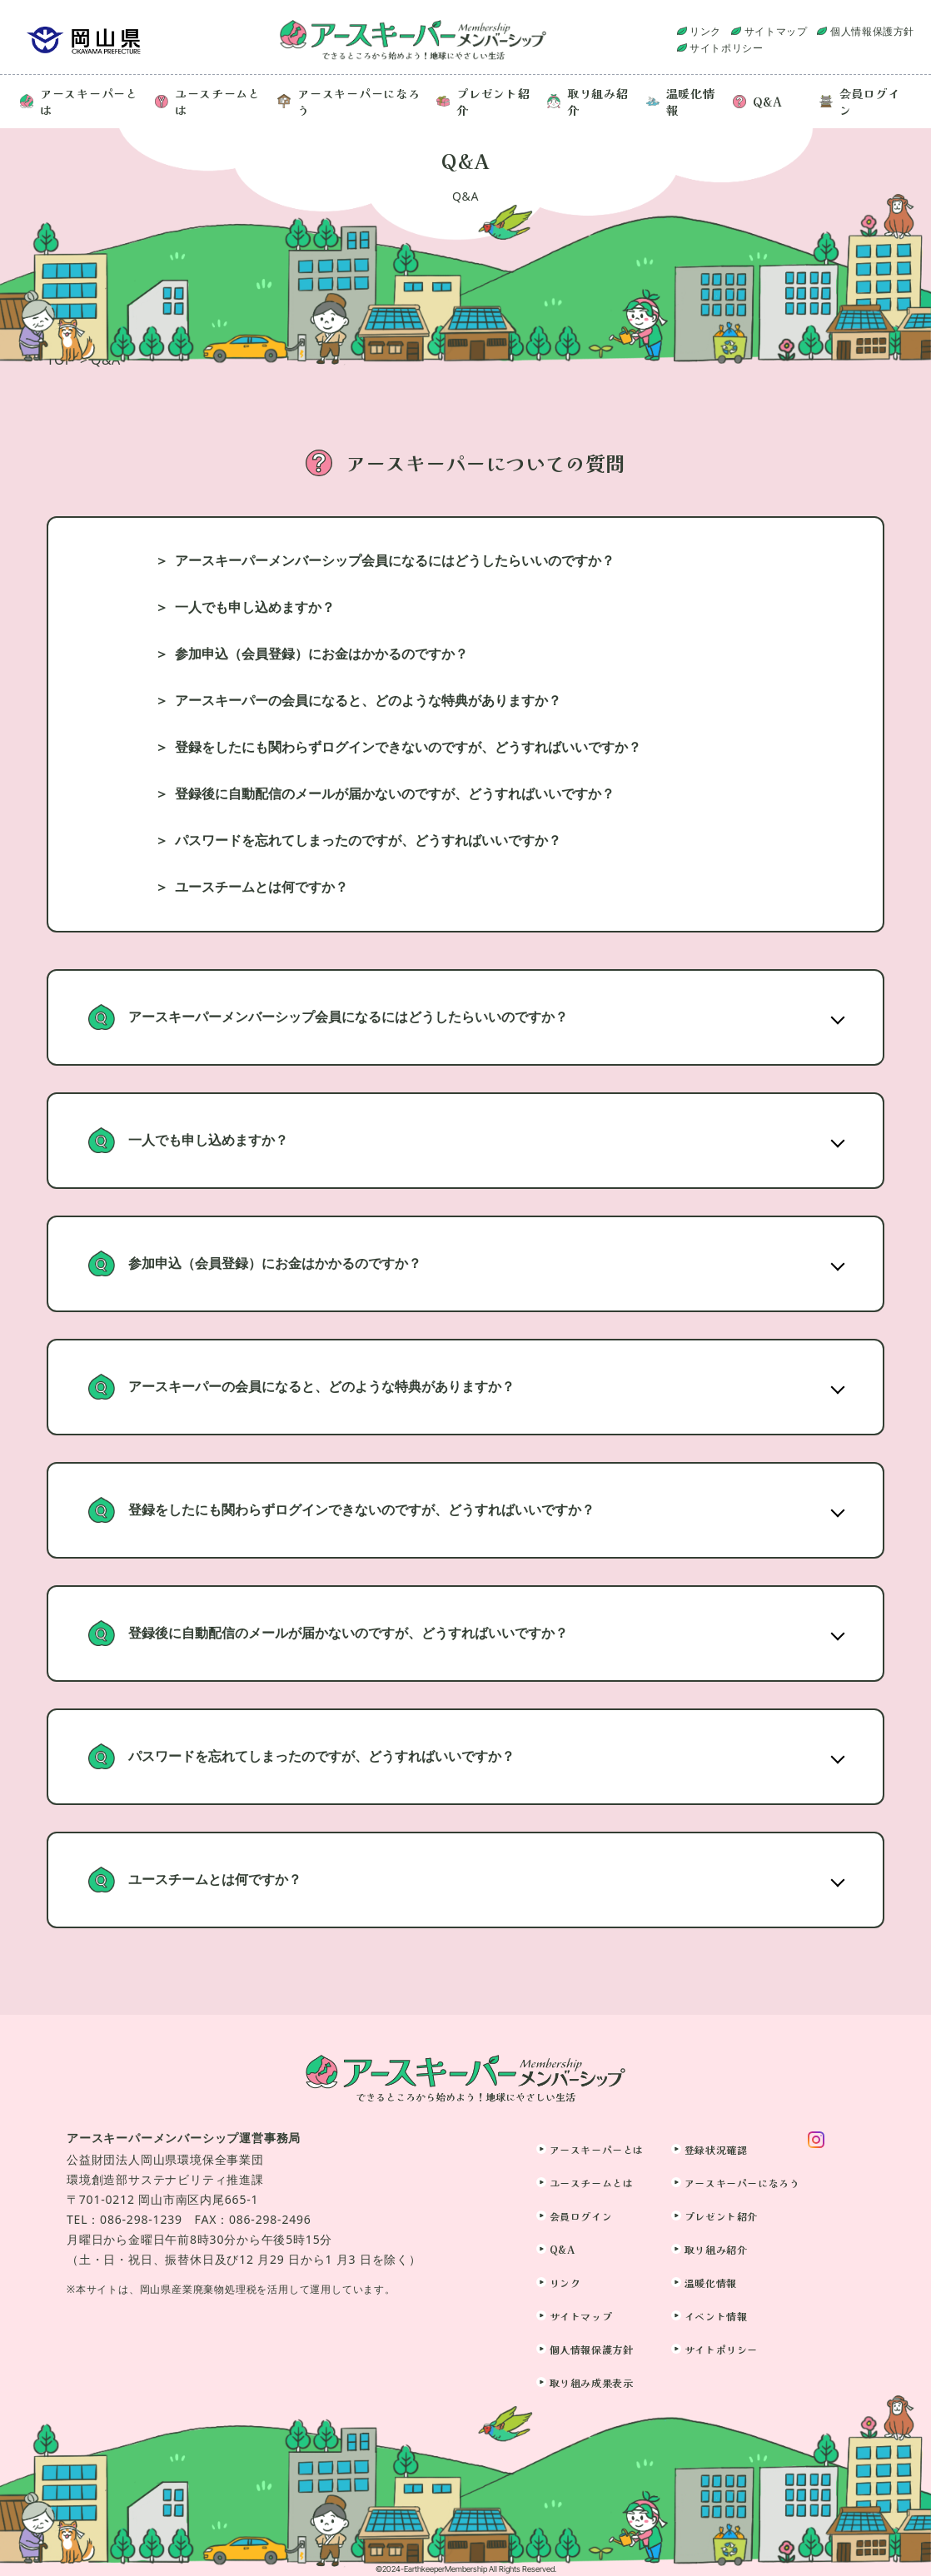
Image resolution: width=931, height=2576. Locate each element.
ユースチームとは (208, 101)
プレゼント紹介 (483, 101)
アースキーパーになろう (348, 101)
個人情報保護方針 (872, 31)
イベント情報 (716, 2316)
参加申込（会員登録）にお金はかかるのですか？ (321, 654)
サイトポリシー (726, 48)
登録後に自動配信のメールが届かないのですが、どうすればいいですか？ (395, 794)
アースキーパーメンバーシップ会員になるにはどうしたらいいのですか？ (395, 561)
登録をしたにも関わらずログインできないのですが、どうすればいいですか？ (408, 747)
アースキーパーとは (79, 101)
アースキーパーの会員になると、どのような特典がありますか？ (368, 701)
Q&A (758, 101)
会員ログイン (860, 101)
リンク (705, 31)
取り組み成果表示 (592, 2382)
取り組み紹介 (588, 101)
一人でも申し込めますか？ (255, 607)
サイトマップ (776, 31)
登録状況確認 (716, 2149)
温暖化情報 (680, 101)
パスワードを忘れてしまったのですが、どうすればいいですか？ (368, 840)
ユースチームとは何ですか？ (261, 887)
